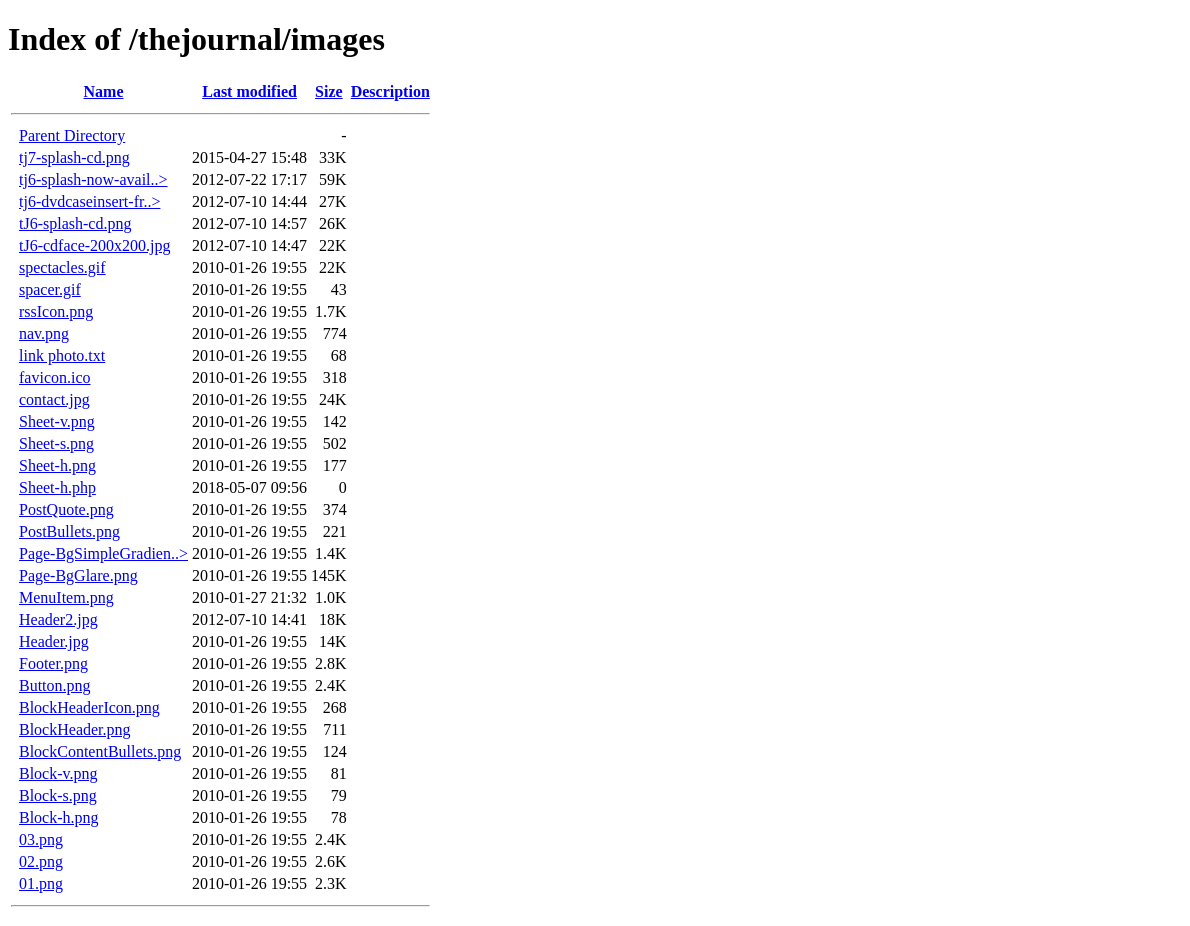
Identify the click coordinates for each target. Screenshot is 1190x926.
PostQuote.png (66, 509)
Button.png (55, 685)
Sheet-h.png (57, 465)
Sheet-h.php (57, 487)
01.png (41, 883)
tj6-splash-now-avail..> (93, 179)
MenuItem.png (66, 597)
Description (390, 91)
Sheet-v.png (57, 421)
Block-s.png (58, 795)
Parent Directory (72, 135)
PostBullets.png (69, 531)
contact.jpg (54, 399)
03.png (41, 839)
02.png (41, 861)
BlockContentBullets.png (100, 751)
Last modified (249, 91)
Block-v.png (58, 773)
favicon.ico (55, 377)
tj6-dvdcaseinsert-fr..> (89, 201)
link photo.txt (62, 355)
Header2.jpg (58, 619)
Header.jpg (54, 641)
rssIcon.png (56, 311)
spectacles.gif (62, 267)
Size (329, 91)
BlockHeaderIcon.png (89, 707)
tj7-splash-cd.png (74, 157)
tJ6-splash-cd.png (75, 223)
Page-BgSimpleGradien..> (103, 553)
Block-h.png (59, 817)
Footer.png (53, 663)
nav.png (44, 333)
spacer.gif (50, 289)
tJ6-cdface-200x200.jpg (95, 245)
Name (104, 91)
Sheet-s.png (56, 443)
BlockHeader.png (75, 729)
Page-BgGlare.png (78, 575)
